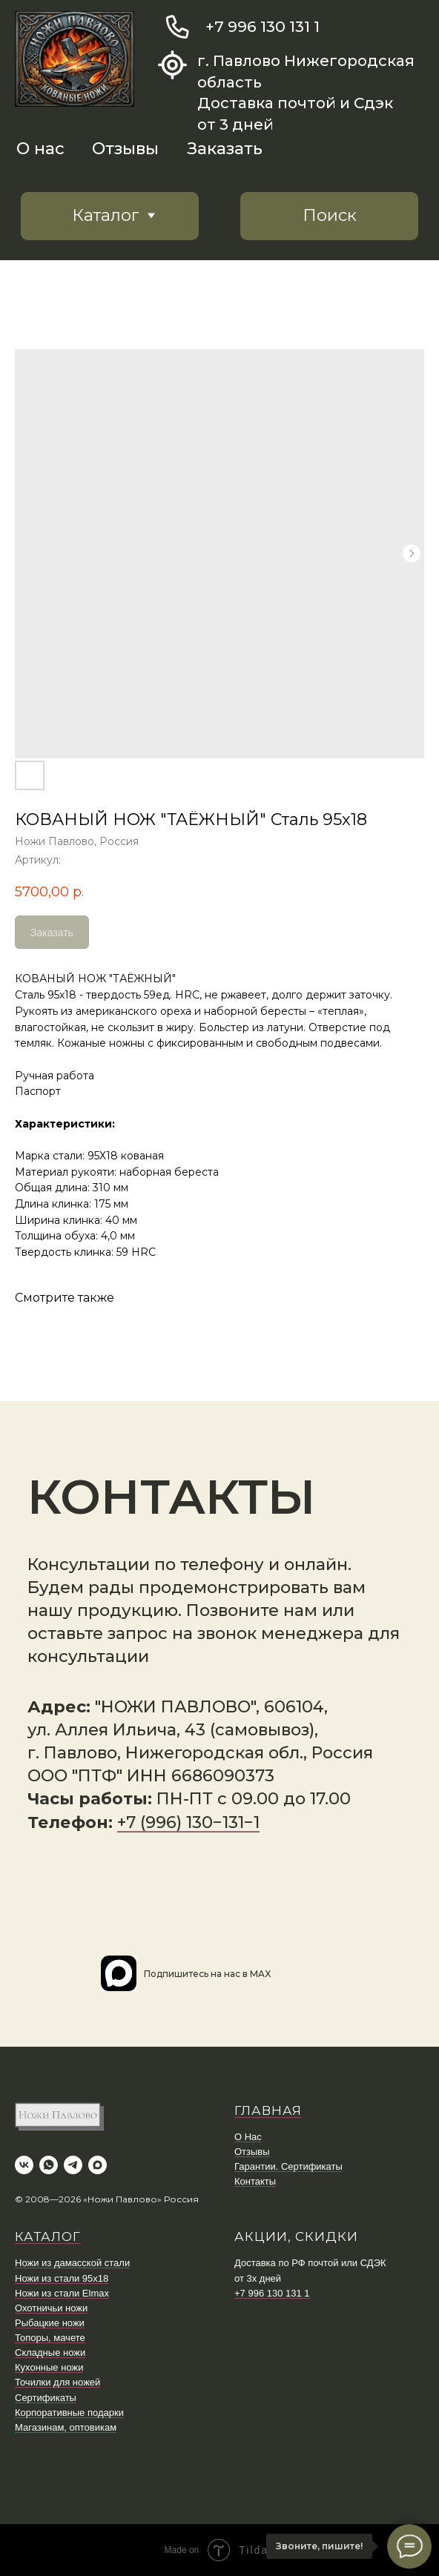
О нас (40, 149)
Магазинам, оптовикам (65, 2427)
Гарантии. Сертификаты (288, 2166)
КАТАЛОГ (48, 2236)
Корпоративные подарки (69, 2412)
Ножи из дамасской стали (72, 2262)
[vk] (24, 2165)
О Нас (248, 2136)
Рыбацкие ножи (50, 2322)
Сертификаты (45, 2397)
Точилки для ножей (57, 2382)
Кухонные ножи (49, 2367)
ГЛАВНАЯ (268, 2110)
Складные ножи (50, 2352)
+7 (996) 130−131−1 (188, 1822)
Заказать (225, 149)
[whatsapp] (48, 2165)
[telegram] (73, 2165)
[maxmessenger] (97, 2165)
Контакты (255, 2181)
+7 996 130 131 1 (262, 26)
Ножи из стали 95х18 (61, 2278)
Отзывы (125, 149)
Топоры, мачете (50, 2337)
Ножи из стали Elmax (62, 2293)
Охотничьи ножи (51, 2308)
